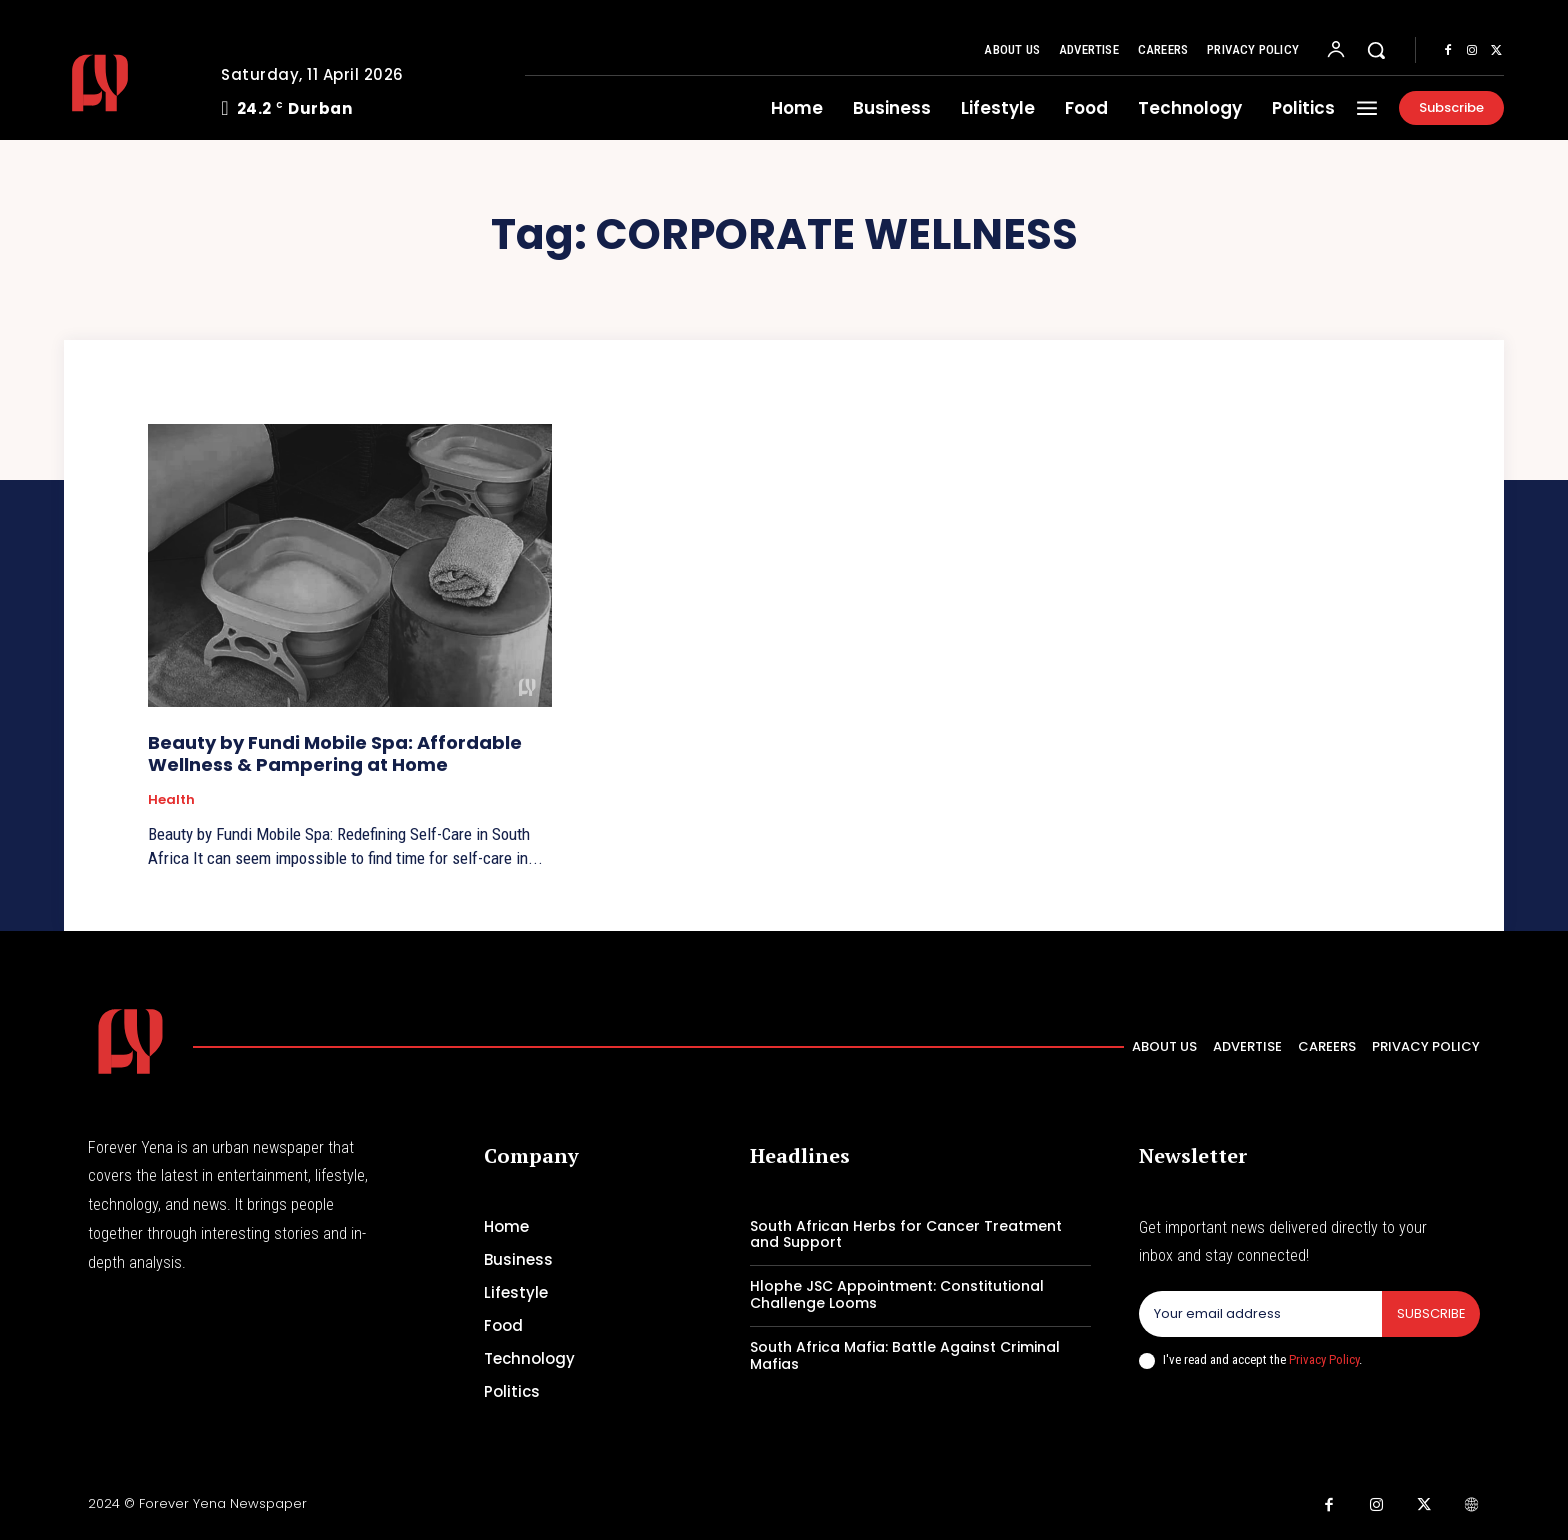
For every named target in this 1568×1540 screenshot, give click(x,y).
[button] (1376, 50)
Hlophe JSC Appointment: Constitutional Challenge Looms (897, 1294)
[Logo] (127, 83)
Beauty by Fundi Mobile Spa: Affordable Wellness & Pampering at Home (335, 753)
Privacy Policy (1324, 1359)
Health (171, 800)
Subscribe (1430, 1313)
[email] (1260, 1314)
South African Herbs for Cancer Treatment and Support (906, 1234)
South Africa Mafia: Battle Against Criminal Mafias (905, 1355)
